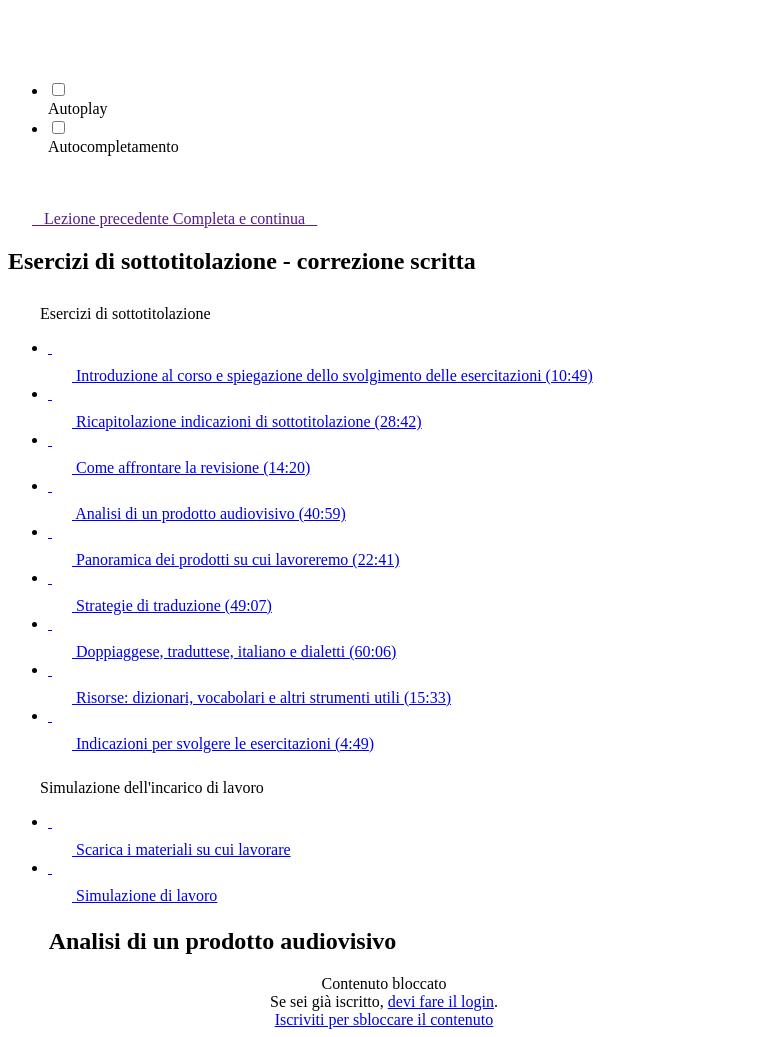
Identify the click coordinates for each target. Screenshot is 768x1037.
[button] (20, 26)
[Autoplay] (58, 89)
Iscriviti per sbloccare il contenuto (384, 1019)
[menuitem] (20, 54)
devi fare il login (441, 1001)
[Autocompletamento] (58, 127)
